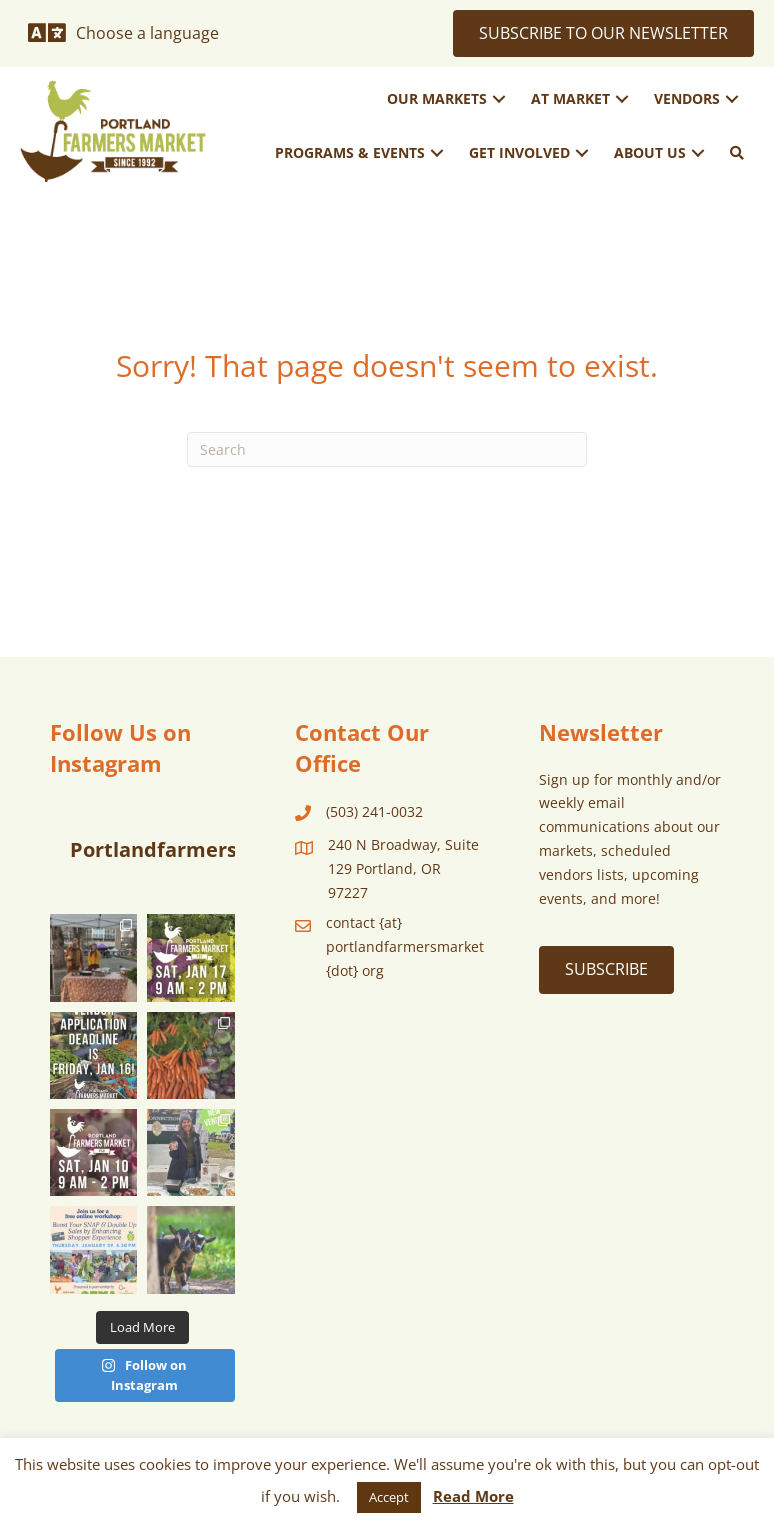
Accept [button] (389, 1497)
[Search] (387, 449)
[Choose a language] (123, 33)
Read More (473, 1496)
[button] (499, 99)
